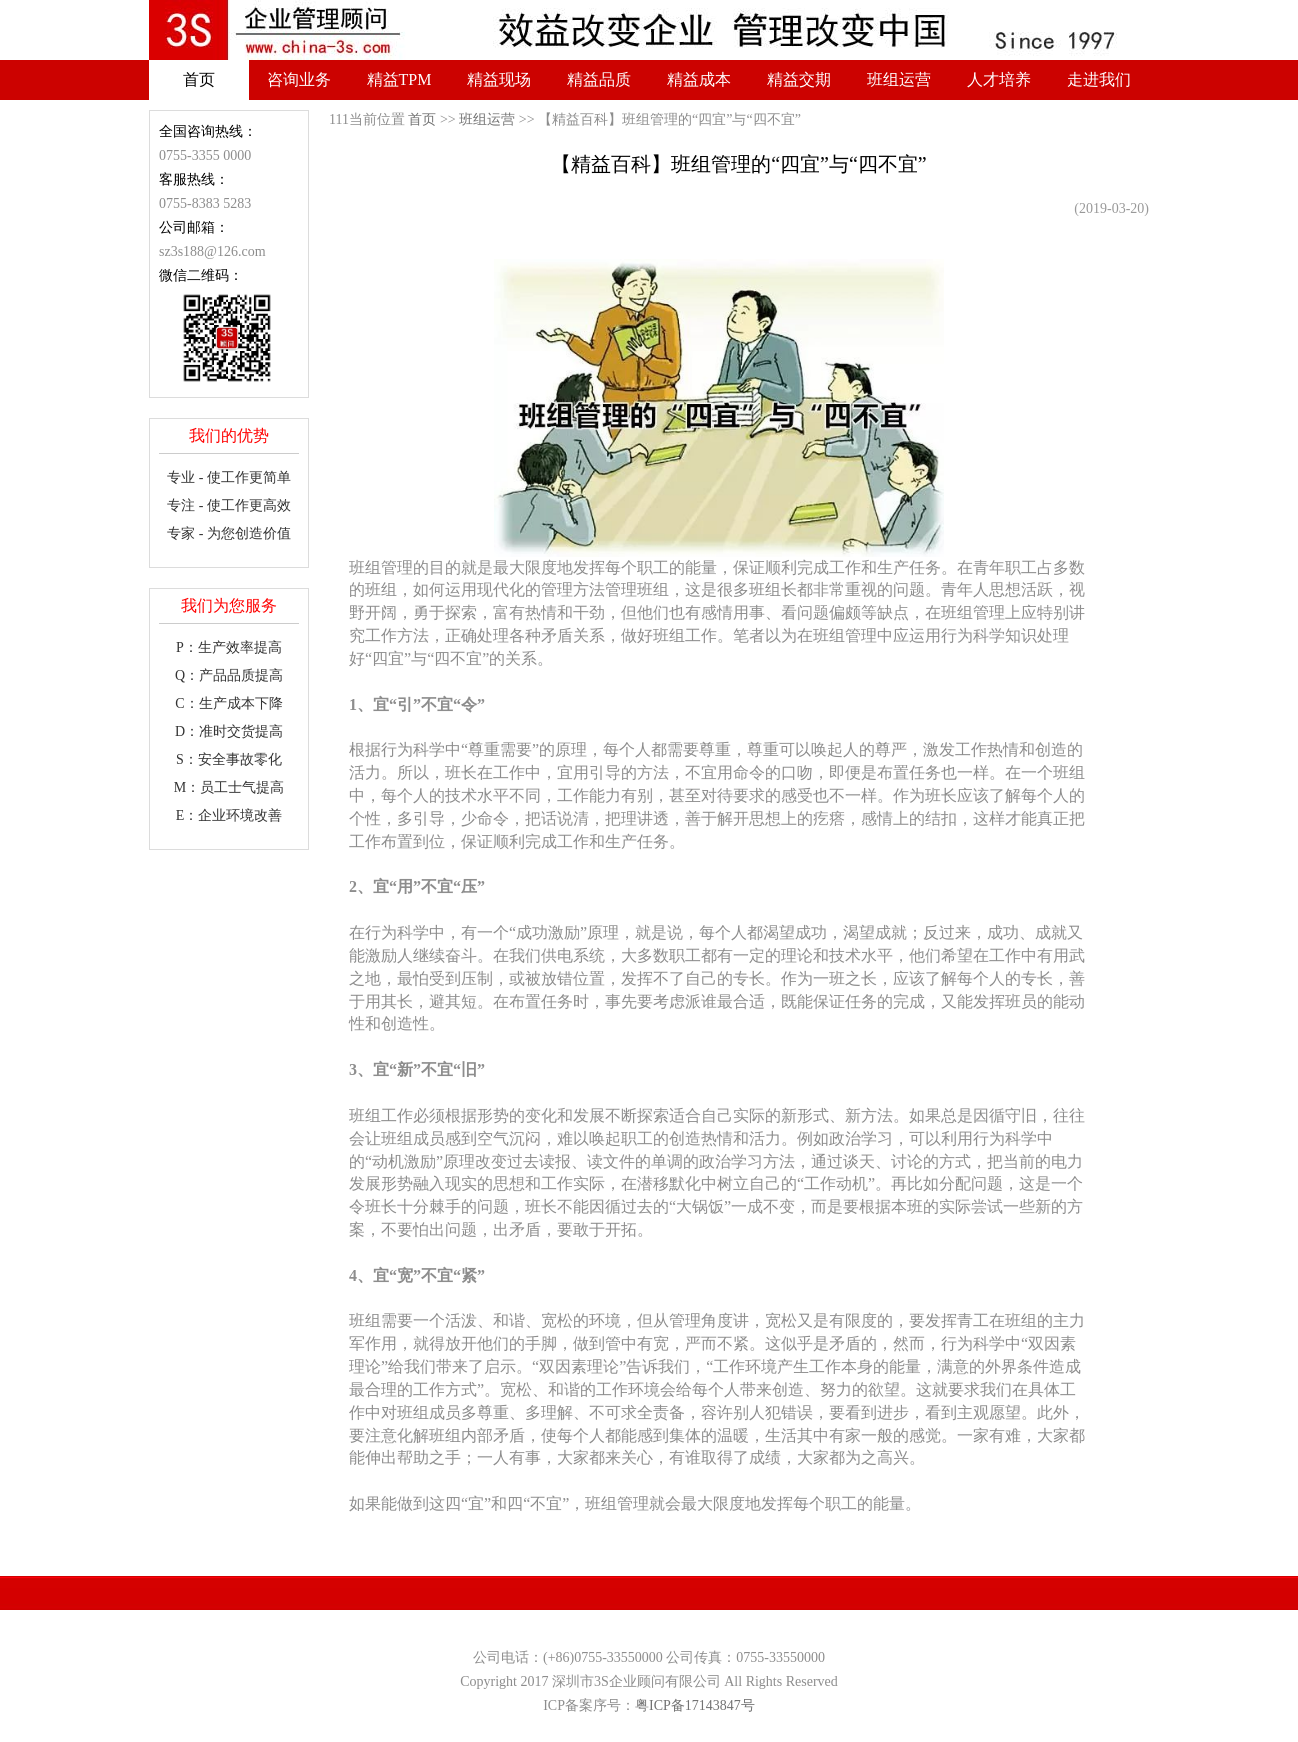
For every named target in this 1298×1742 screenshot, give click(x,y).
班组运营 (899, 79)
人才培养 (999, 79)
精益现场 (499, 79)
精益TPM (399, 79)
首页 (199, 79)
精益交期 (799, 79)
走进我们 (1099, 79)
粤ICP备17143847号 (695, 1705)
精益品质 (599, 79)
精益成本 (699, 79)
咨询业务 (299, 79)
